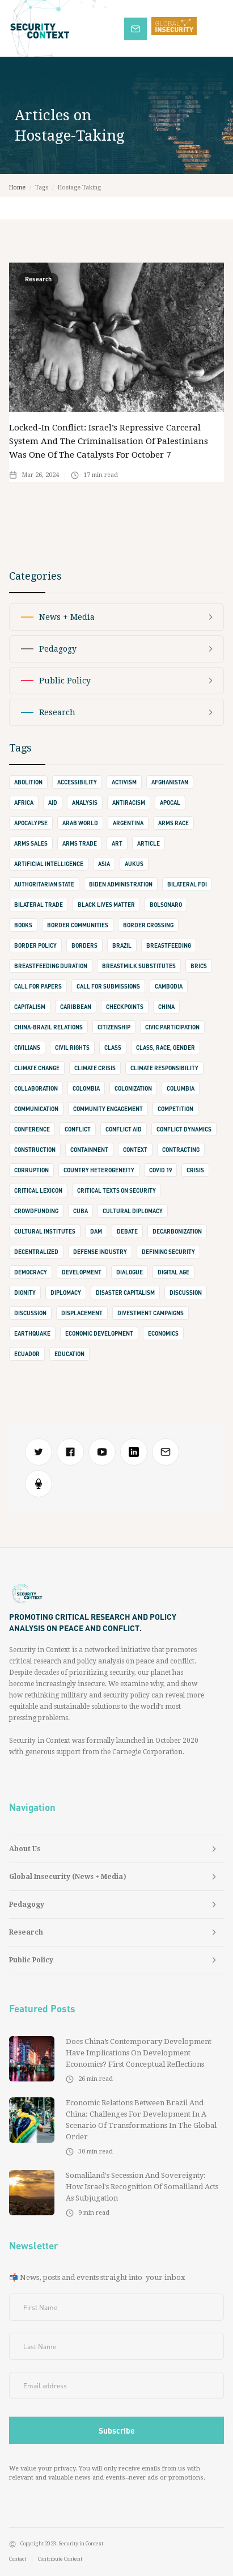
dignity (25, 1292)
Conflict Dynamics (183, 1129)
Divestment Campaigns (150, 1313)
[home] (62, 28)
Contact (17, 2559)
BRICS (198, 965)
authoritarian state (44, 884)
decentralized (36, 1251)
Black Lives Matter (106, 904)
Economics (163, 1333)
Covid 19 (160, 1170)
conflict (78, 1129)
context (135, 1149)
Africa (23, 802)
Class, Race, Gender (165, 1047)
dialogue (129, 1272)
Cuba (80, 1210)
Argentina (128, 823)
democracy (30, 1272)
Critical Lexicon (38, 1190)
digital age (173, 1272)
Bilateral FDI (187, 884)
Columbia (180, 1088)
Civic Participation (172, 1027)
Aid (52, 802)
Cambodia (169, 986)
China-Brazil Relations (48, 1027)
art (117, 843)
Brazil (122, 945)
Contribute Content (60, 2559)
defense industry (100, 1251)
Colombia (86, 1088)
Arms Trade (79, 843)
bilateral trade (38, 904)
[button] (216, 28)
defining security (168, 1251)
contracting (181, 1149)
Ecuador (27, 1353)
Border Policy (35, 945)
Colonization (133, 1088)
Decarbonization (177, 1231)
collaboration (36, 1088)
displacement (82, 1313)
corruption (31, 1170)
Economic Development (99, 1333)
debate (127, 1231)
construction (35, 1149)
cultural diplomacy (133, 1210)
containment (89, 1149)
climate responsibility (164, 1068)
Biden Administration (120, 884)
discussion (186, 1292)
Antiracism (128, 802)
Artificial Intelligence (48, 863)
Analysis (85, 802)
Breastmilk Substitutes (139, 965)
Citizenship (114, 1027)
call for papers (38, 986)
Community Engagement (108, 1108)
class (112, 1047)
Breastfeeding (168, 945)
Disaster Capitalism (125, 1292)
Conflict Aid (123, 1129)
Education (69, 1353)
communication (36, 1108)
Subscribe (141, 27)
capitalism (29, 1006)
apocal (170, 802)
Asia (104, 863)
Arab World (80, 823)
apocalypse (31, 823)
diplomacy (65, 1292)
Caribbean (75, 1006)
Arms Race (173, 823)
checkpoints (124, 1006)
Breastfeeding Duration (50, 965)
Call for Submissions (108, 986)
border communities (77, 925)
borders (84, 945)
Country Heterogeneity (98, 1170)
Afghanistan (169, 782)
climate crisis (95, 1068)
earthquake (32, 1333)
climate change (37, 1068)
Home (17, 187)
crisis (195, 1170)
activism (124, 782)
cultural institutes (44, 1231)
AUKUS (134, 863)
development (81, 1272)
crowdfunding (36, 1210)
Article (148, 843)
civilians (27, 1047)
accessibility (77, 782)
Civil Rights (72, 1047)
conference (32, 1129)
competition (175, 1108)
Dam (96, 1231)
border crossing (148, 925)
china (166, 1006)
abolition (28, 782)
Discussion (30, 1313)
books (23, 925)
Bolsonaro (166, 904)
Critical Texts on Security (116, 1190)
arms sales (31, 843)
